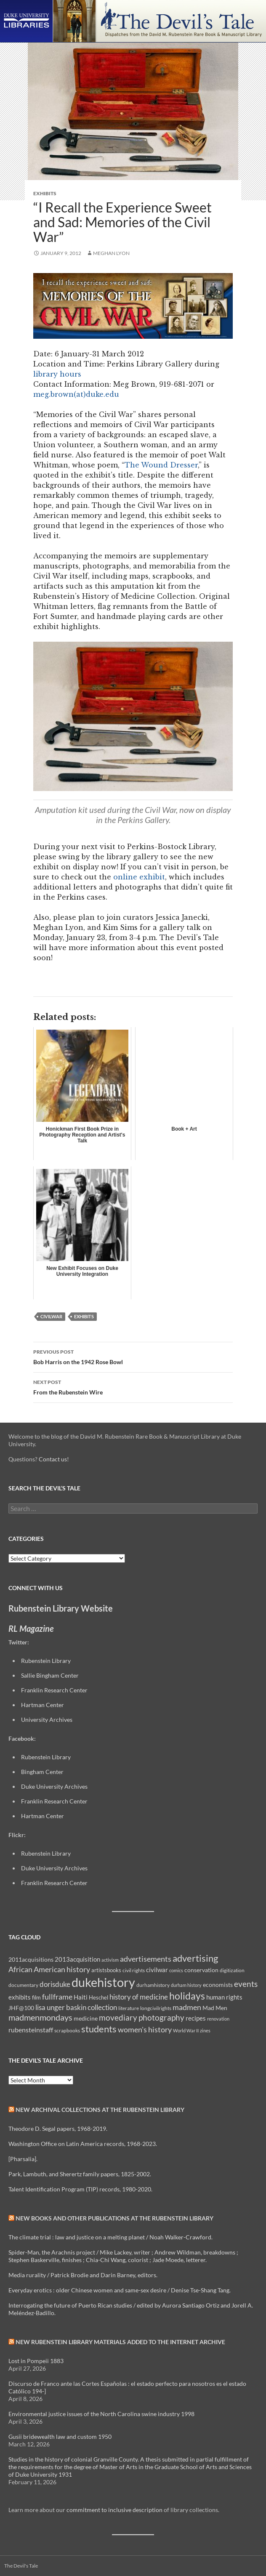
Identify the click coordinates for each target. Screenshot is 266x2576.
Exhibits (44, 193)
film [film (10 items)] (36, 1997)
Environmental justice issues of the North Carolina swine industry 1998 (101, 2413)
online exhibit (139, 877)
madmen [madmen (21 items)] (187, 2007)
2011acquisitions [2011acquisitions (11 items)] (30, 1959)
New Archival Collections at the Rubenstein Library (100, 2109)
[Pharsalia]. (22, 2158)
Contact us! (54, 1459)
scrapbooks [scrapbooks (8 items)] (67, 2030)
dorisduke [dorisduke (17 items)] (55, 1984)
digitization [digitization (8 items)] (232, 1970)
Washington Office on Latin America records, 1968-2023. (82, 2143)
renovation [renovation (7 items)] (218, 2018)
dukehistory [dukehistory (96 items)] (103, 1982)
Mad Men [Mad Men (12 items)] (214, 2007)
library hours (57, 374)
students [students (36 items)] (99, 2028)
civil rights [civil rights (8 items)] (133, 1970)
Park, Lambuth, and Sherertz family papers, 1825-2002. (79, 2174)
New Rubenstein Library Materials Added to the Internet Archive (120, 2341)
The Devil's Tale (21, 2566)
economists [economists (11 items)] (218, 1984)
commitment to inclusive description (114, 2509)
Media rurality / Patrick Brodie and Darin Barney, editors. (82, 2275)
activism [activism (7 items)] (110, 1960)
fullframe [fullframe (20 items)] (57, 1996)
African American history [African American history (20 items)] (49, 1969)
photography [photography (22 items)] (161, 2017)
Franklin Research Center (54, 1690)
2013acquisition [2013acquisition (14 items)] (77, 1959)
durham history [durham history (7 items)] (186, 1985)
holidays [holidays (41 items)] (187, 1996)
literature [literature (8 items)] (128, 2008)
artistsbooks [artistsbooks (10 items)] (106, 1970)
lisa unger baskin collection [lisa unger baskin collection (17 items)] (76, 2007)
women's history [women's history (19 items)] (145, 2029)
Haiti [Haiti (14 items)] (81, 1997)
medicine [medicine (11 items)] (86, 2018)
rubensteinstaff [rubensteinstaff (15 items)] (30, 2030)
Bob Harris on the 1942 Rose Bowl (133, 1356)
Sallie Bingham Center (50, 1675)
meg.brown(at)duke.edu (76, 394)
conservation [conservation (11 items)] (201, 1969)
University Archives (46, 1719)
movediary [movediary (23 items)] (118, 2017)
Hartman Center (42, 1704)
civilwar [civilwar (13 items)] (157, 1969)
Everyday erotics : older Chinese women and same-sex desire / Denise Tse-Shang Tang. (119, 2290)
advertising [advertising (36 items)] (195, 1958)
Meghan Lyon (111, 253)
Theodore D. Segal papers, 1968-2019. (57, 2128)
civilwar (51, 1316)
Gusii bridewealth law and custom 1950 (60, 2436)
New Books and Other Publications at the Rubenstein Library (114, 2218)
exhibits (84, 1316)
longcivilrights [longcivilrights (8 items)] (155, 2008)
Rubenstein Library (46, 1660)
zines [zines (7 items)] (205, 2030)
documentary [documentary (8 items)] (23, 1985)
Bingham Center (42, 1771)
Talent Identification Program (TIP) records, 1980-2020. (80, 2189)
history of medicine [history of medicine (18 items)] (138, 1996)
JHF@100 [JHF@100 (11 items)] (21, 2007)
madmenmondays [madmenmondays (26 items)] (40, 2017)
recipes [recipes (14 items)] (196, 2018)
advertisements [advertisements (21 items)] (145, 1958)
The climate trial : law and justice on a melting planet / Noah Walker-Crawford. (110, 2237)
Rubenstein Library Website (60, 1608)
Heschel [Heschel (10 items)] (98, 1997)
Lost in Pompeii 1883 (36, 2360)
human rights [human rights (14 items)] (224, 1997)
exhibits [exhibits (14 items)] (19, 1997)
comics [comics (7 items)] (176, 1970)
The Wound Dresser (161, 465)
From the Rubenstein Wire (133, 1386)
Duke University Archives (54, 1786)
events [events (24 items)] (246, 1984)
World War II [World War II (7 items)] (186, 2030)
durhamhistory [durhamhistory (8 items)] (153, 1985)
